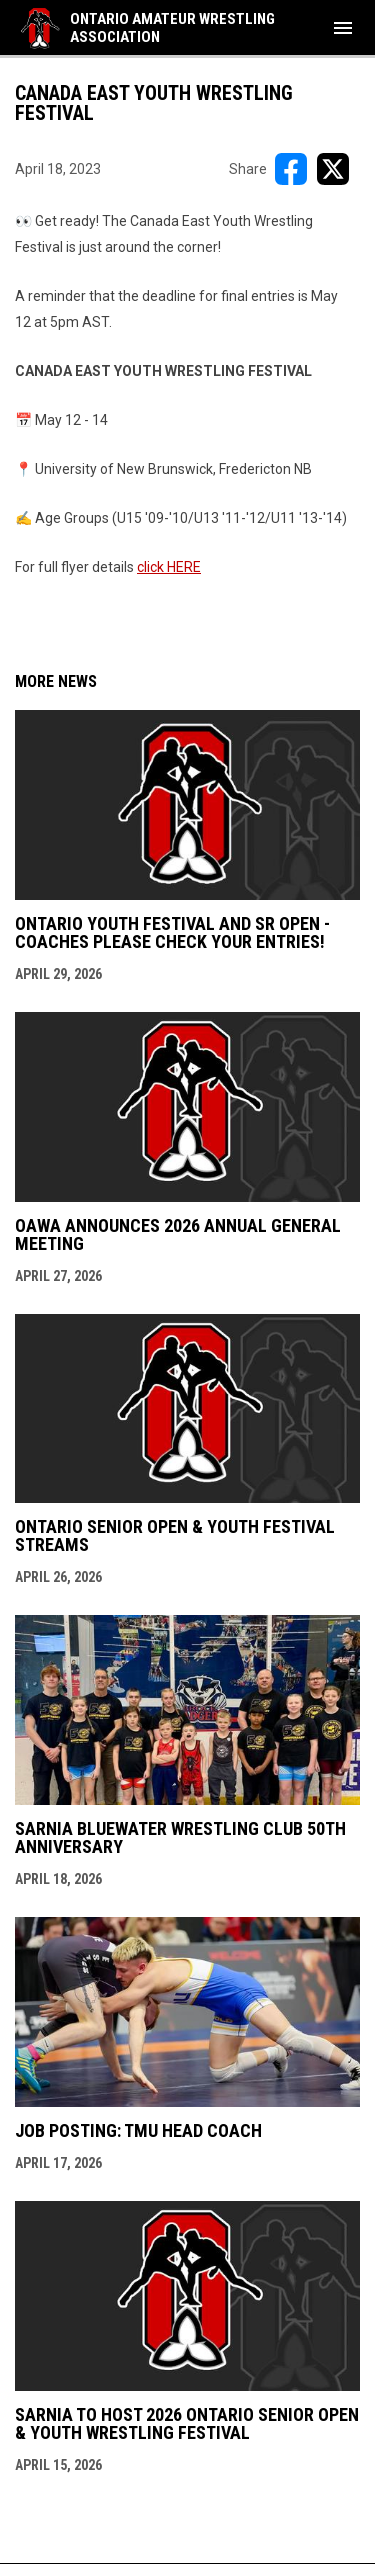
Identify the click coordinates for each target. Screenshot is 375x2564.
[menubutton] (343, 28)
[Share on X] (333, 169)
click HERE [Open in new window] (169, 567)
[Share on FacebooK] (291, 169)
